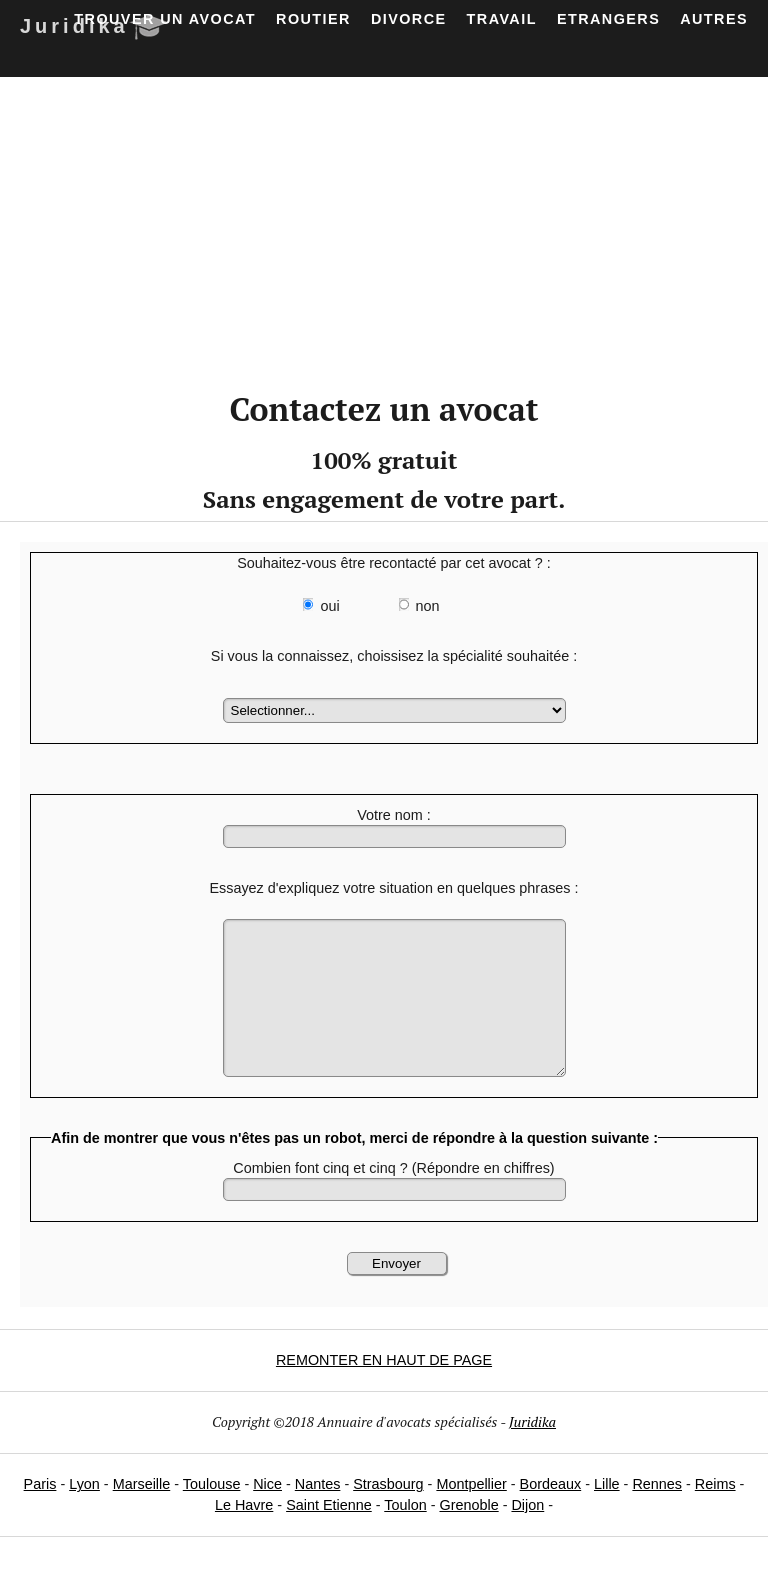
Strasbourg (388, 1514)
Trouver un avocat (165, 19)
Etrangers (608, 19)
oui (329, 606)
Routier (313, 19)
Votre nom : (394, 815)
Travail (502, 19)
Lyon (84, 1514)
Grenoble (468, 1535)
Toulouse (212, 1514)
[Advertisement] (384, 227)
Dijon (527, 1535)
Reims (715, 1514)
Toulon (405, 1535)
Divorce (409, 19)
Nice (267, 1514)
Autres (714, 19)
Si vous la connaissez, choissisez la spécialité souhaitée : (394, 656)
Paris (40, 1514)
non (428, 606)
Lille (607, 1514)
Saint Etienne (329, 1535)
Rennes (657, 1514)
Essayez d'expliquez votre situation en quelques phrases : (393, 888)
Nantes (318, 1514)
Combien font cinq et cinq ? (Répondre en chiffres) (393, 1198)
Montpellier (471, 1514)
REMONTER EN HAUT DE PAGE (384, 1390)
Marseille (142, 1514)
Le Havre (244, 1535)
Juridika (532, 1451)
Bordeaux (551, 1514)
